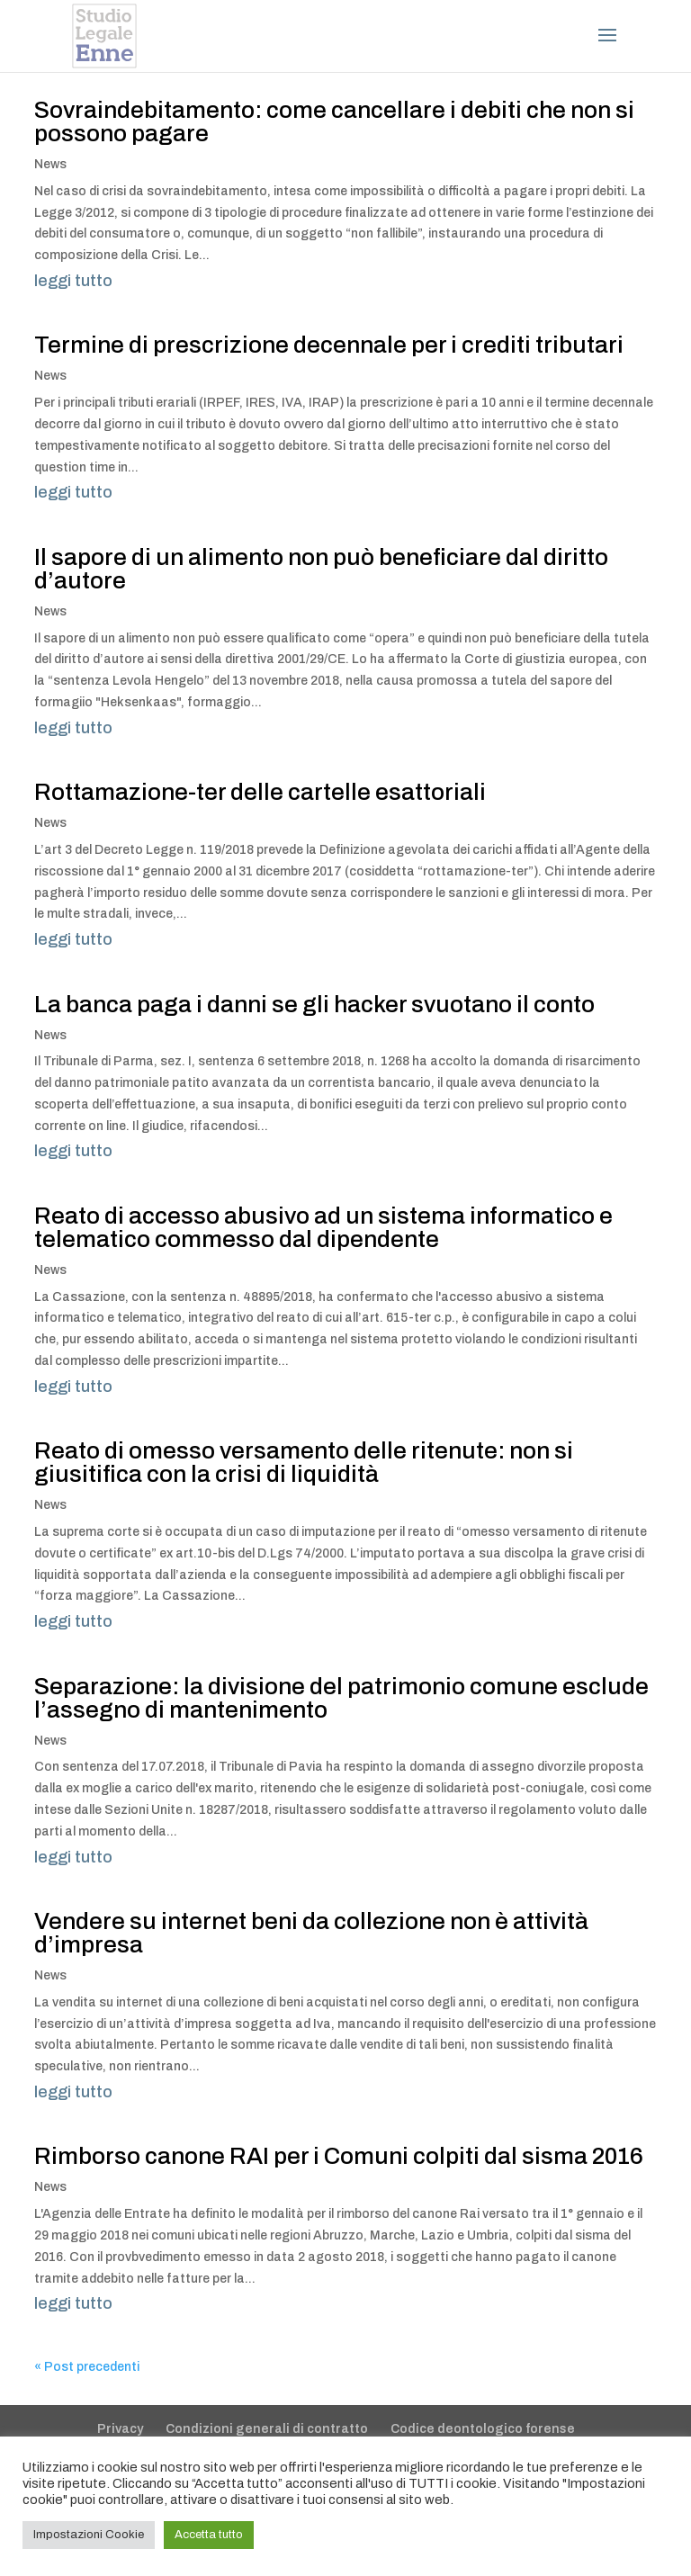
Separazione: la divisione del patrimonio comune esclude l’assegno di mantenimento (341, 1698)
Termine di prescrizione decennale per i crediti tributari (329, 344)
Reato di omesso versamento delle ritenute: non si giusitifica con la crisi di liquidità (303, 1462)
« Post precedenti (86, 2367)
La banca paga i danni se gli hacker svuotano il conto (314, 1004)
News (50, 164)
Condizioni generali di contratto (267, 2429)
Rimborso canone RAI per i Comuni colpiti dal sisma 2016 (338, 2155)
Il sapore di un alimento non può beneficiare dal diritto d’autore (321, 568)
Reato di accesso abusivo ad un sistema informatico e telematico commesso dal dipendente (323, 1227)
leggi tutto (73, 281)
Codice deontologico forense (482, 2429)
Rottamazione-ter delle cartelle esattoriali (260, 791)
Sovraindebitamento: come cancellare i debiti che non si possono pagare (334, 121)
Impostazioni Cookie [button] (88, 2534)
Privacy (120, 2429)
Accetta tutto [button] (209, 2534)
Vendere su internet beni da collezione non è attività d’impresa (311, 1932)
